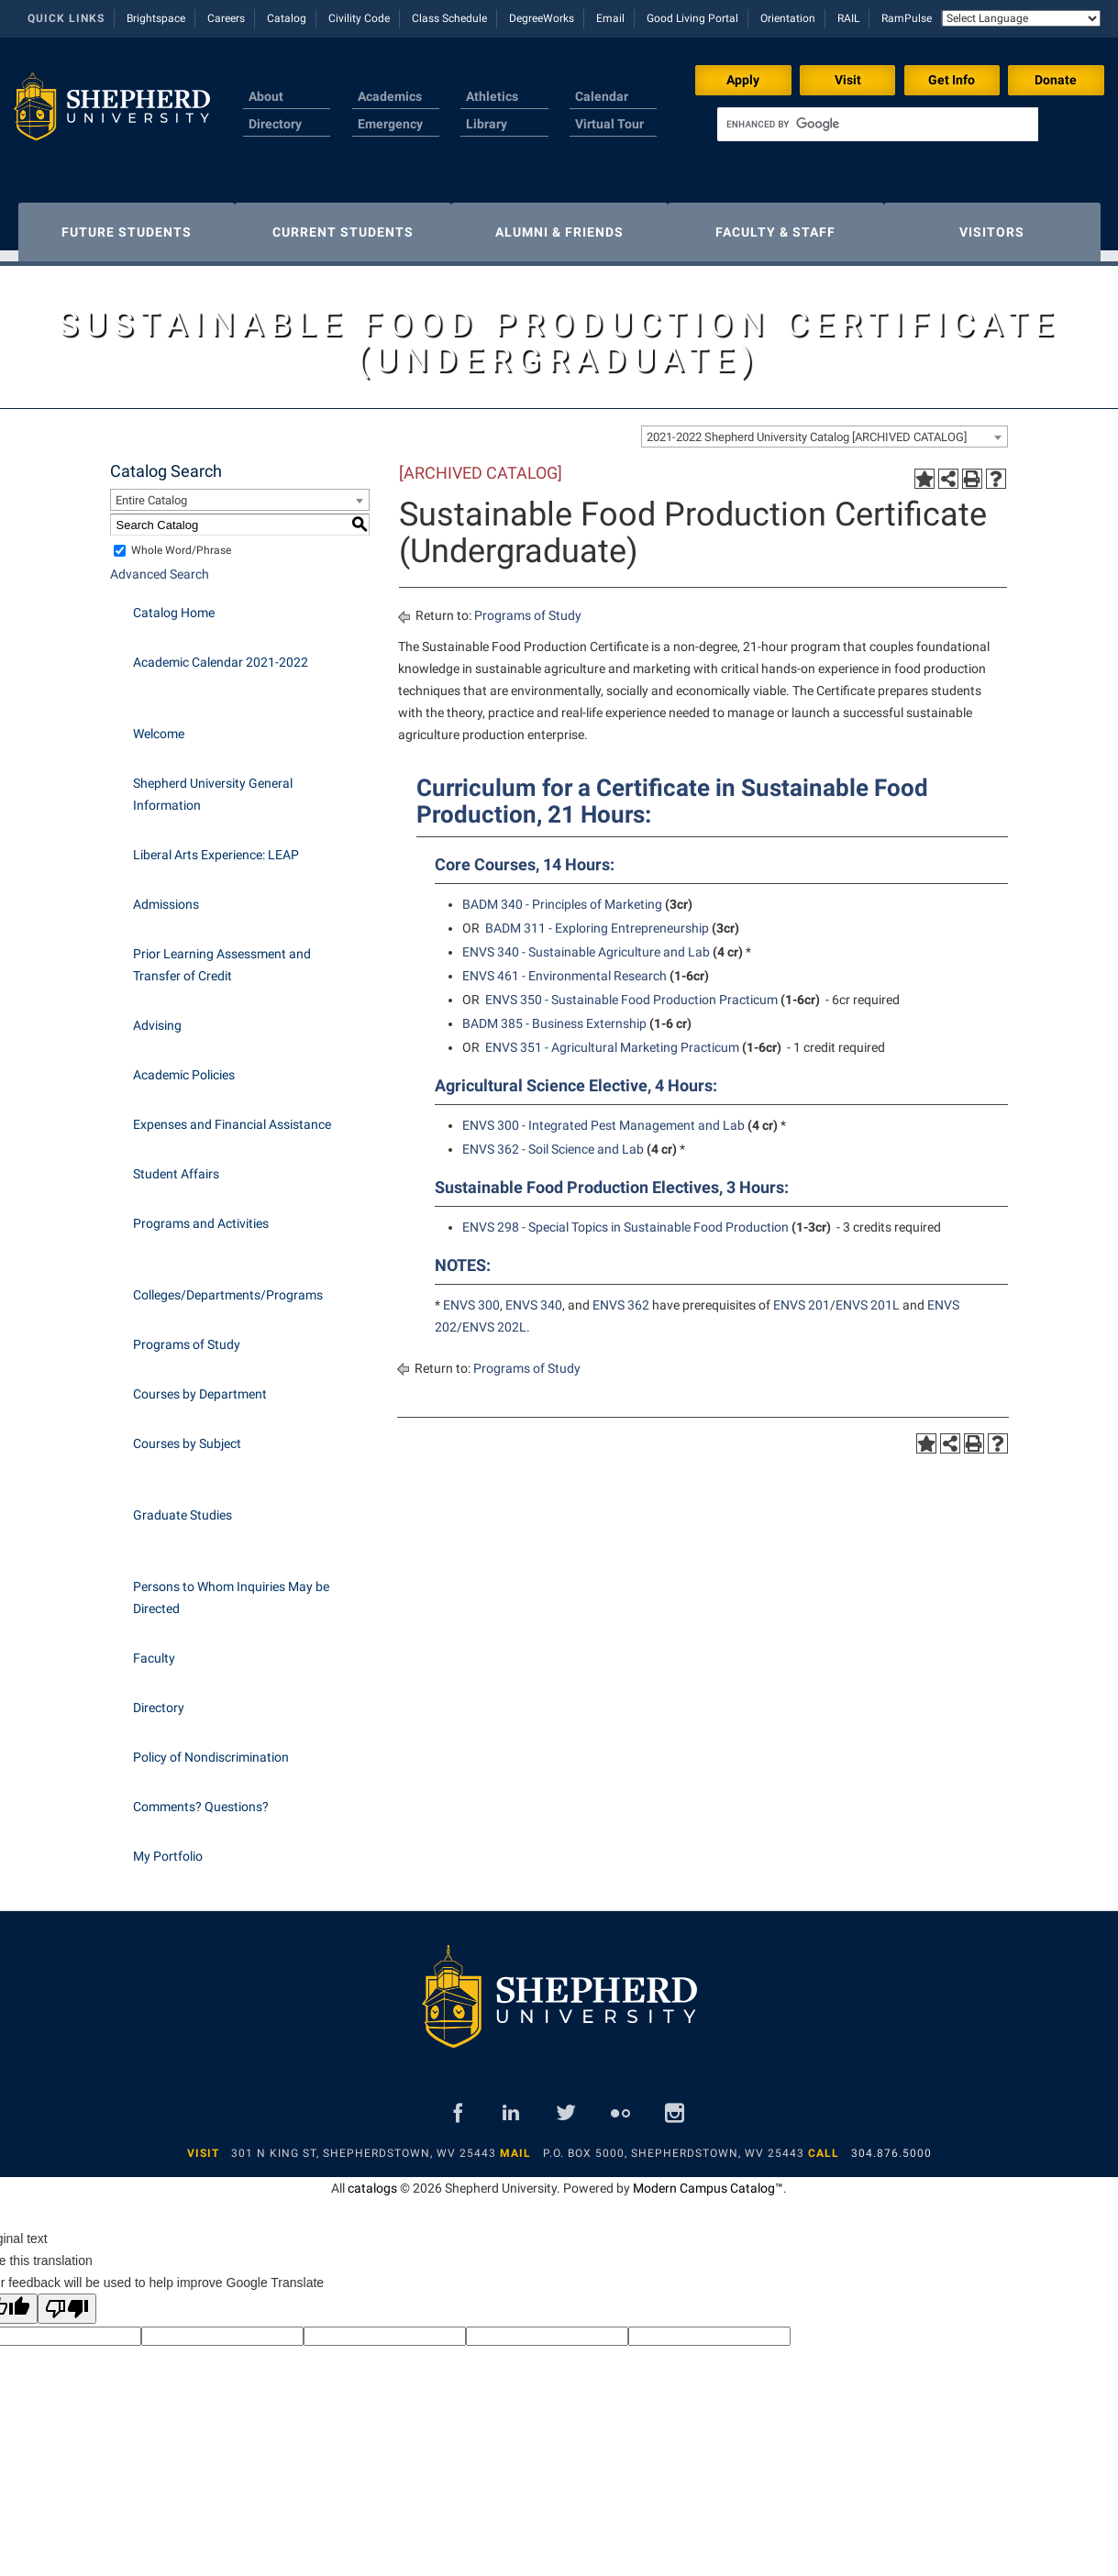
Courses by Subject (187, 1434)
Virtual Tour (609, 123)
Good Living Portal (692, 18)
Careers (226, 18)
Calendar (601, 96)
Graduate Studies (182, 1505)
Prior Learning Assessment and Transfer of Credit (222, 955)
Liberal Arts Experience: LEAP (216, 845)
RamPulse (906, 18)
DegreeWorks (541, 18)
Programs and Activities (201, 1214)
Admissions (166, 895)
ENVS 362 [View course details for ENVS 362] (620, 1295)
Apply (742, 79)
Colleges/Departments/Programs (228, 1285)
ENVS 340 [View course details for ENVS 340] (533, 1295)
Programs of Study (186, 1335)
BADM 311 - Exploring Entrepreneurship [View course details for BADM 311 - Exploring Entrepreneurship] (597, 919)
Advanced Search (159, 565)
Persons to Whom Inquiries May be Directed (231, 1588)
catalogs (372, 2179)
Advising (157, 1016)
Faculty (154, 1649)
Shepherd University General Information (213, 785)
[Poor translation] (67, 2299)
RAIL (848, 18)
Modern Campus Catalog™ (708, 2179)
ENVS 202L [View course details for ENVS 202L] (494, 1317)
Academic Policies (184, 1065)
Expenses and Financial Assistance (232, 1115)
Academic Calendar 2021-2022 (220, 653)
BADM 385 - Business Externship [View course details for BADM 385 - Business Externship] (554, 1014)
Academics (390, 96)
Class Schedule (449, 18)
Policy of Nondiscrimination (211, 1748)
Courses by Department (200, 1384)
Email (610, 18)
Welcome (158, 724)
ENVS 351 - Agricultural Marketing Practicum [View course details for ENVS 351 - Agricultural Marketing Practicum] (612, 1038)
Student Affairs (176, 1164)
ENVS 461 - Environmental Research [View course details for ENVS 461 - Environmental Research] (564, 966)
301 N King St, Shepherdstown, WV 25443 (363, 2144)
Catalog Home (174, 603)
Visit (848, 79)
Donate (1056, 79)
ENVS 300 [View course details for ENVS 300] (471, 1295)
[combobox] (824, 427)
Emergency (390, 123)
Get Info (951, 79)
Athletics (492, 96)
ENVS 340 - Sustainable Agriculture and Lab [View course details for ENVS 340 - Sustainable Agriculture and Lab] (586, 942)
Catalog (286, 18)
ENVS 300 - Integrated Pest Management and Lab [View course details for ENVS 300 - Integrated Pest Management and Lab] (603, 1116)
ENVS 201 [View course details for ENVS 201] (801, 1295)
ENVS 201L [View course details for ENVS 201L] (868, 1295)
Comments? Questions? (201, 1797)
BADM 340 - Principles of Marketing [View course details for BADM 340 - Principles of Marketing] (562, 895)
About (266, 96)
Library (486, 123)
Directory (275, 123)
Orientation (787, 18)
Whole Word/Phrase (181, 541)
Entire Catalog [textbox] (151, 491)
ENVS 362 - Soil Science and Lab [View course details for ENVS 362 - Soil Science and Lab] (553, 1140)
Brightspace (156, 18)
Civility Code (359, 18)
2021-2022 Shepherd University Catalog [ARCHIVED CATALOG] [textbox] (807, 428)
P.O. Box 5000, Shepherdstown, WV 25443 (673, 2144)
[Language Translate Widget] (1021, 18)
